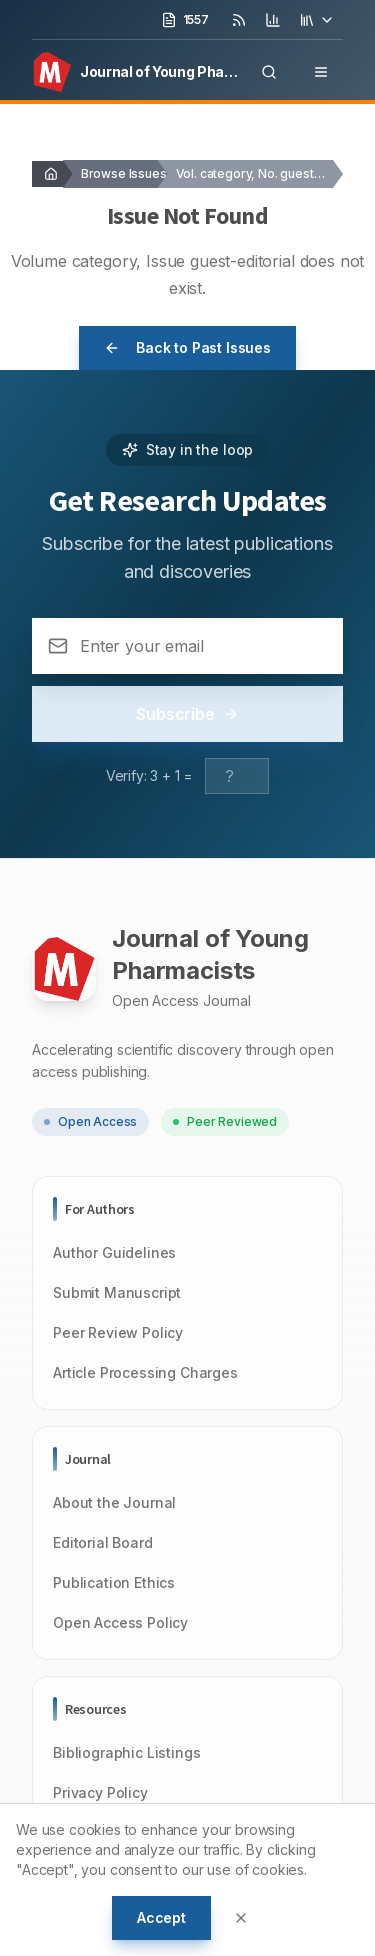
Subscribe (187, 714)
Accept (161, 1917)
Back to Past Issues (187, 347)
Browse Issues (124, 173)
